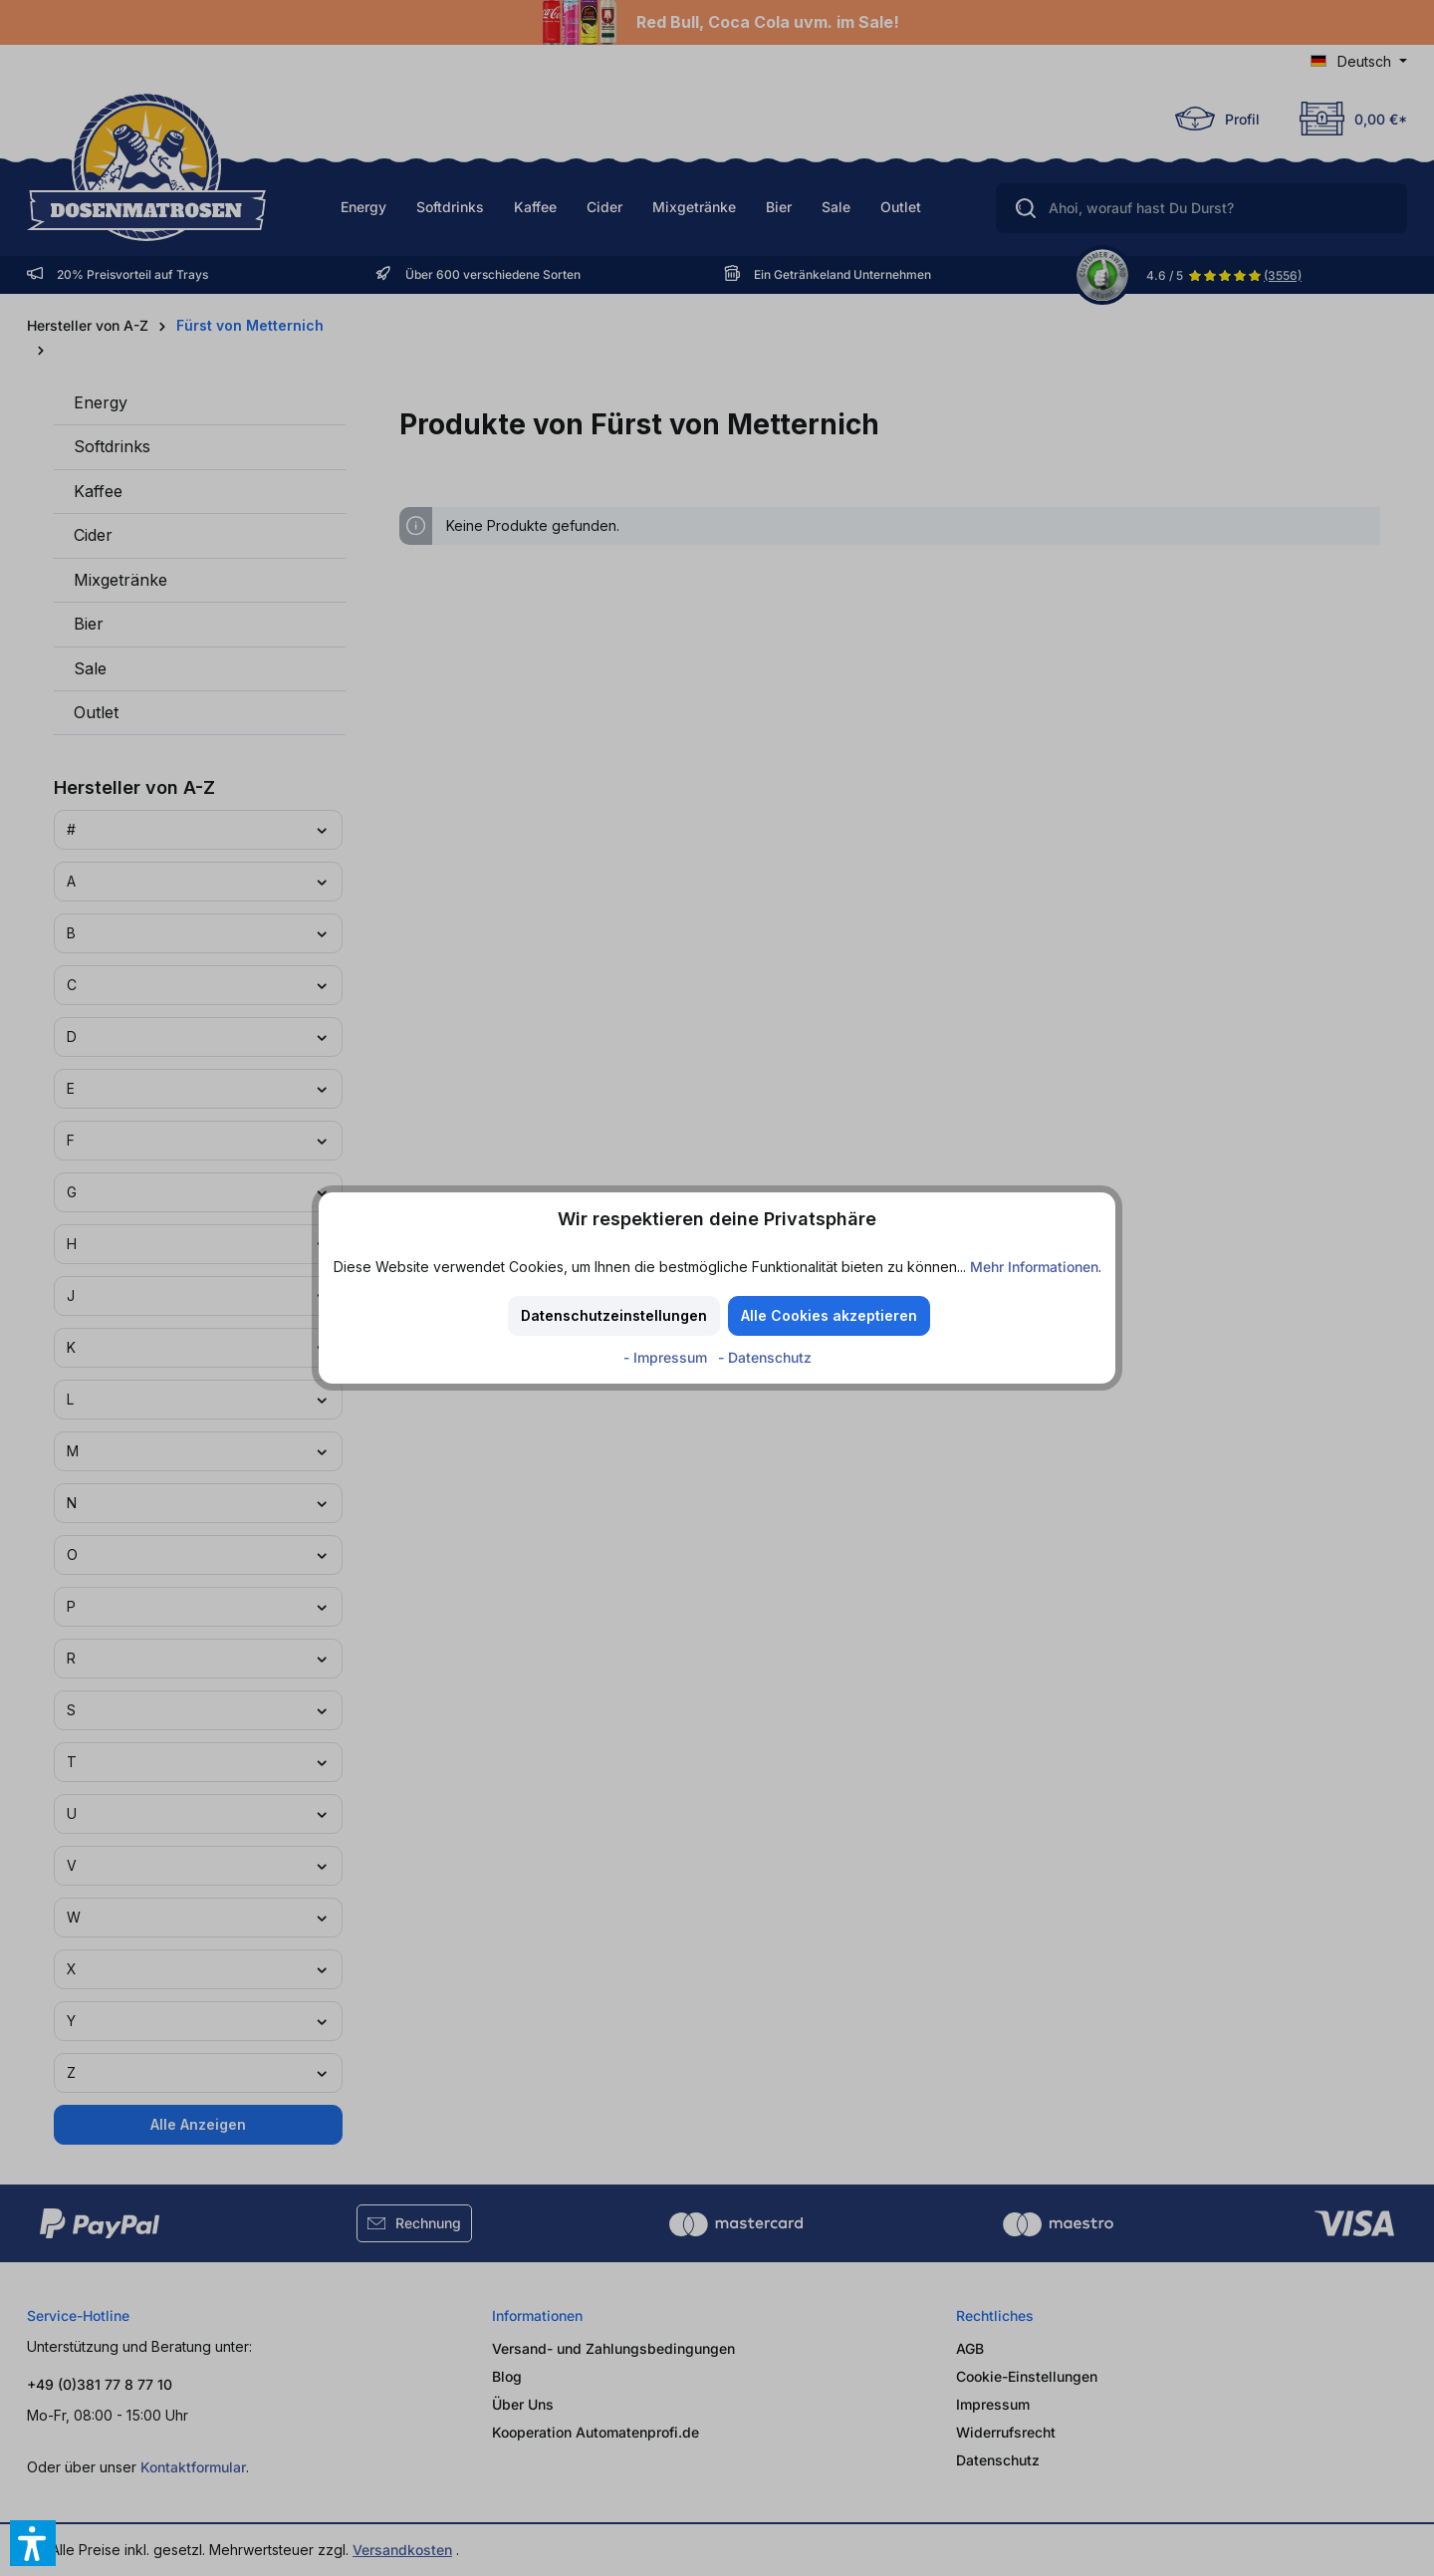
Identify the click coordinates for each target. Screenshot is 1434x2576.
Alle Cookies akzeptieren (829, 1315)
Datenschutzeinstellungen (614, 1315)
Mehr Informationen (1034, 1266)
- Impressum (667, 1357)
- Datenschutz (765, 1357)
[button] (33, 2543)
